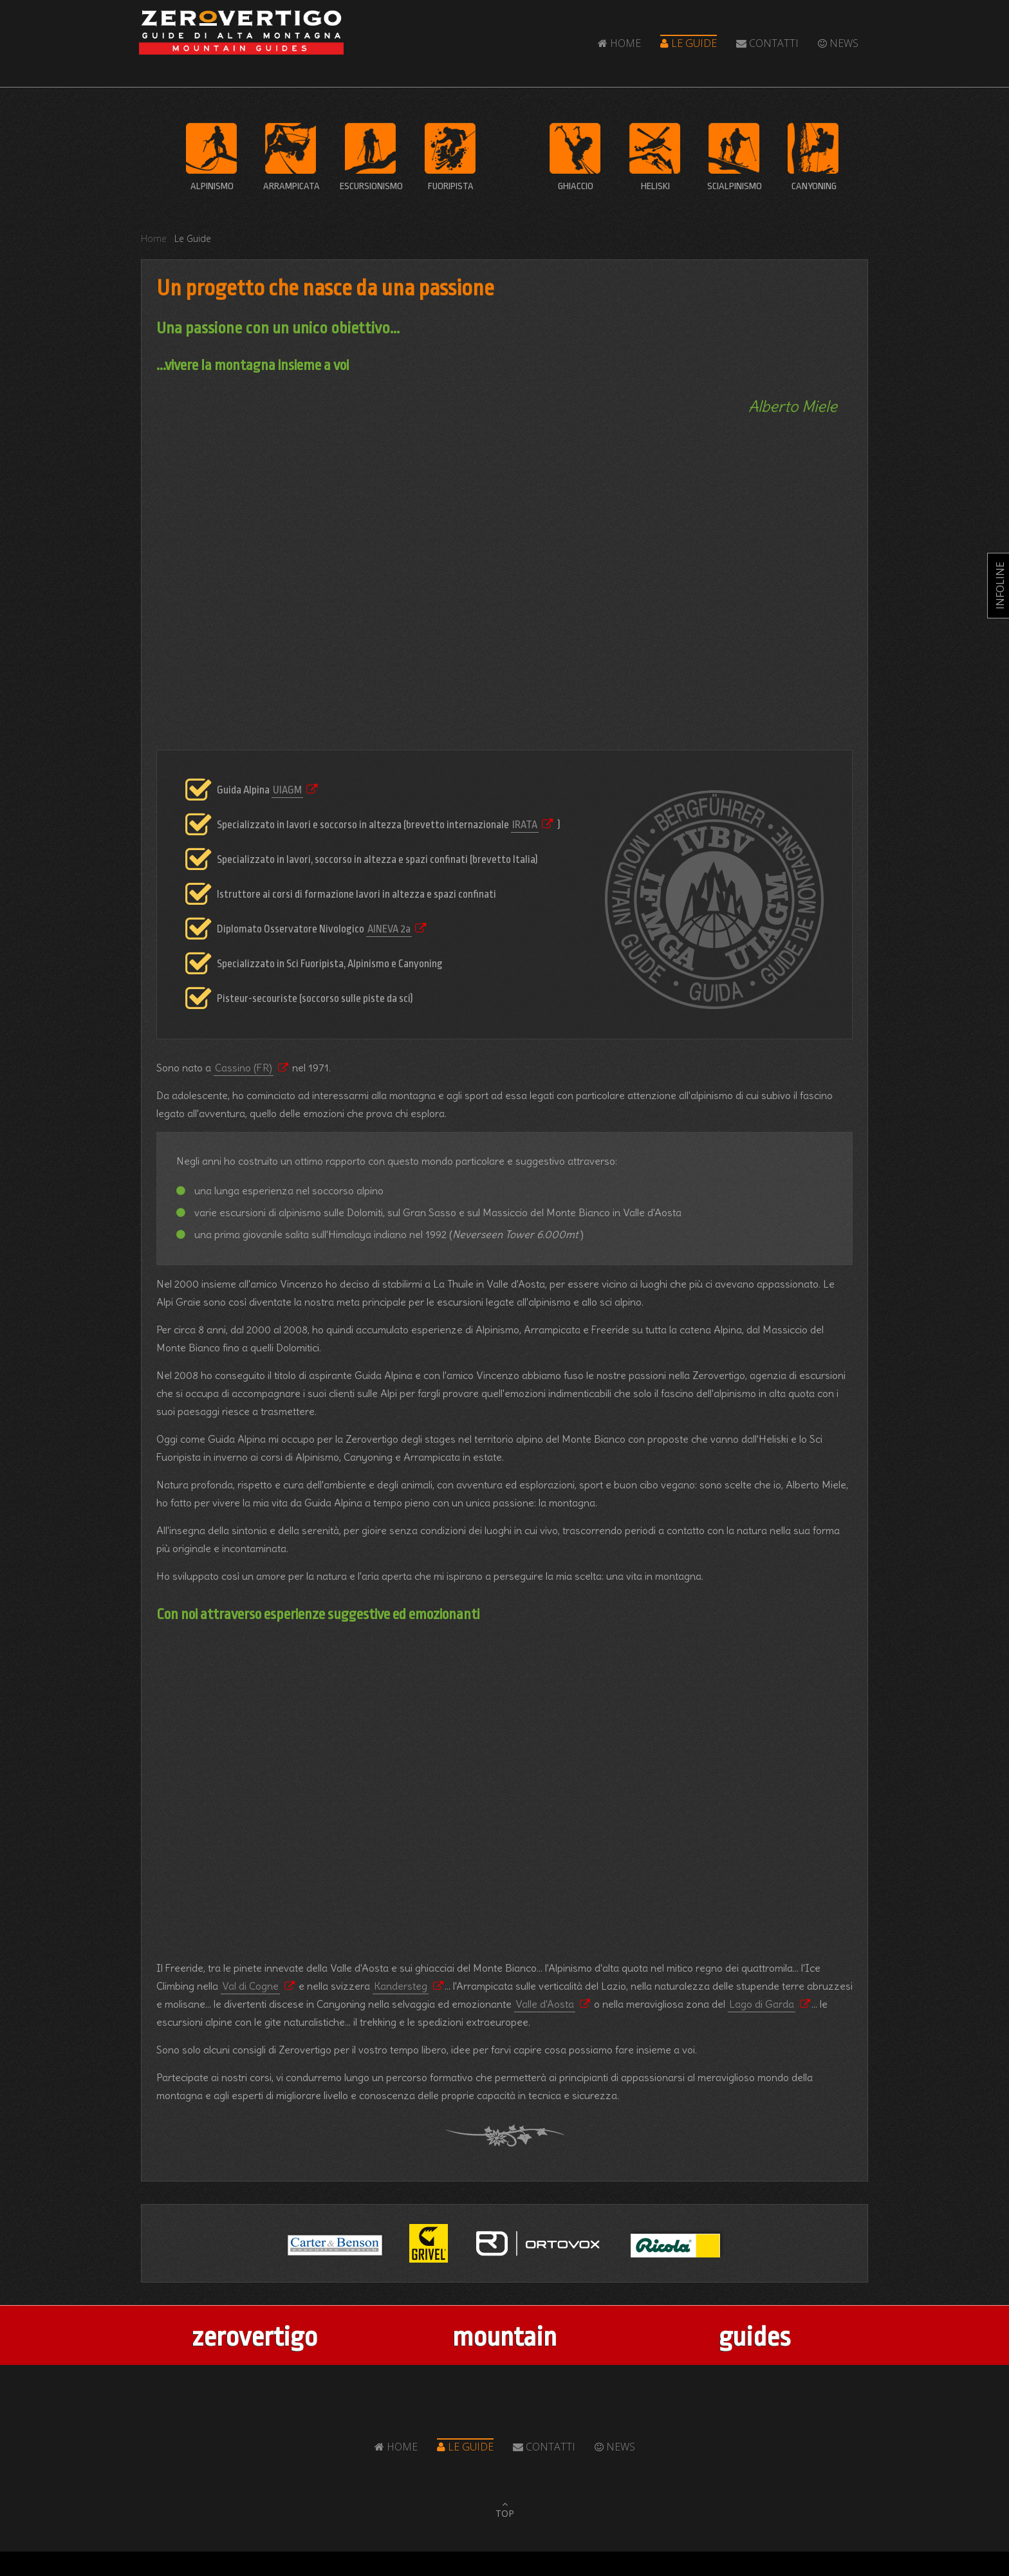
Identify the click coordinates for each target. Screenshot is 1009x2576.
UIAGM (287, 790)
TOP (504, 2513)
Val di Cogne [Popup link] (250, 1985)
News (838, 43)
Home (619, 43)
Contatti (767, 43)
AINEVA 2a (389, 929)
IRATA (524, 825)
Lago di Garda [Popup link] (761, 2003)
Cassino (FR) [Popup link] (243, 1067)
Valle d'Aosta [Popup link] (544, 2003)
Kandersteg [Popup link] (400, 1985)
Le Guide (688, 43)
